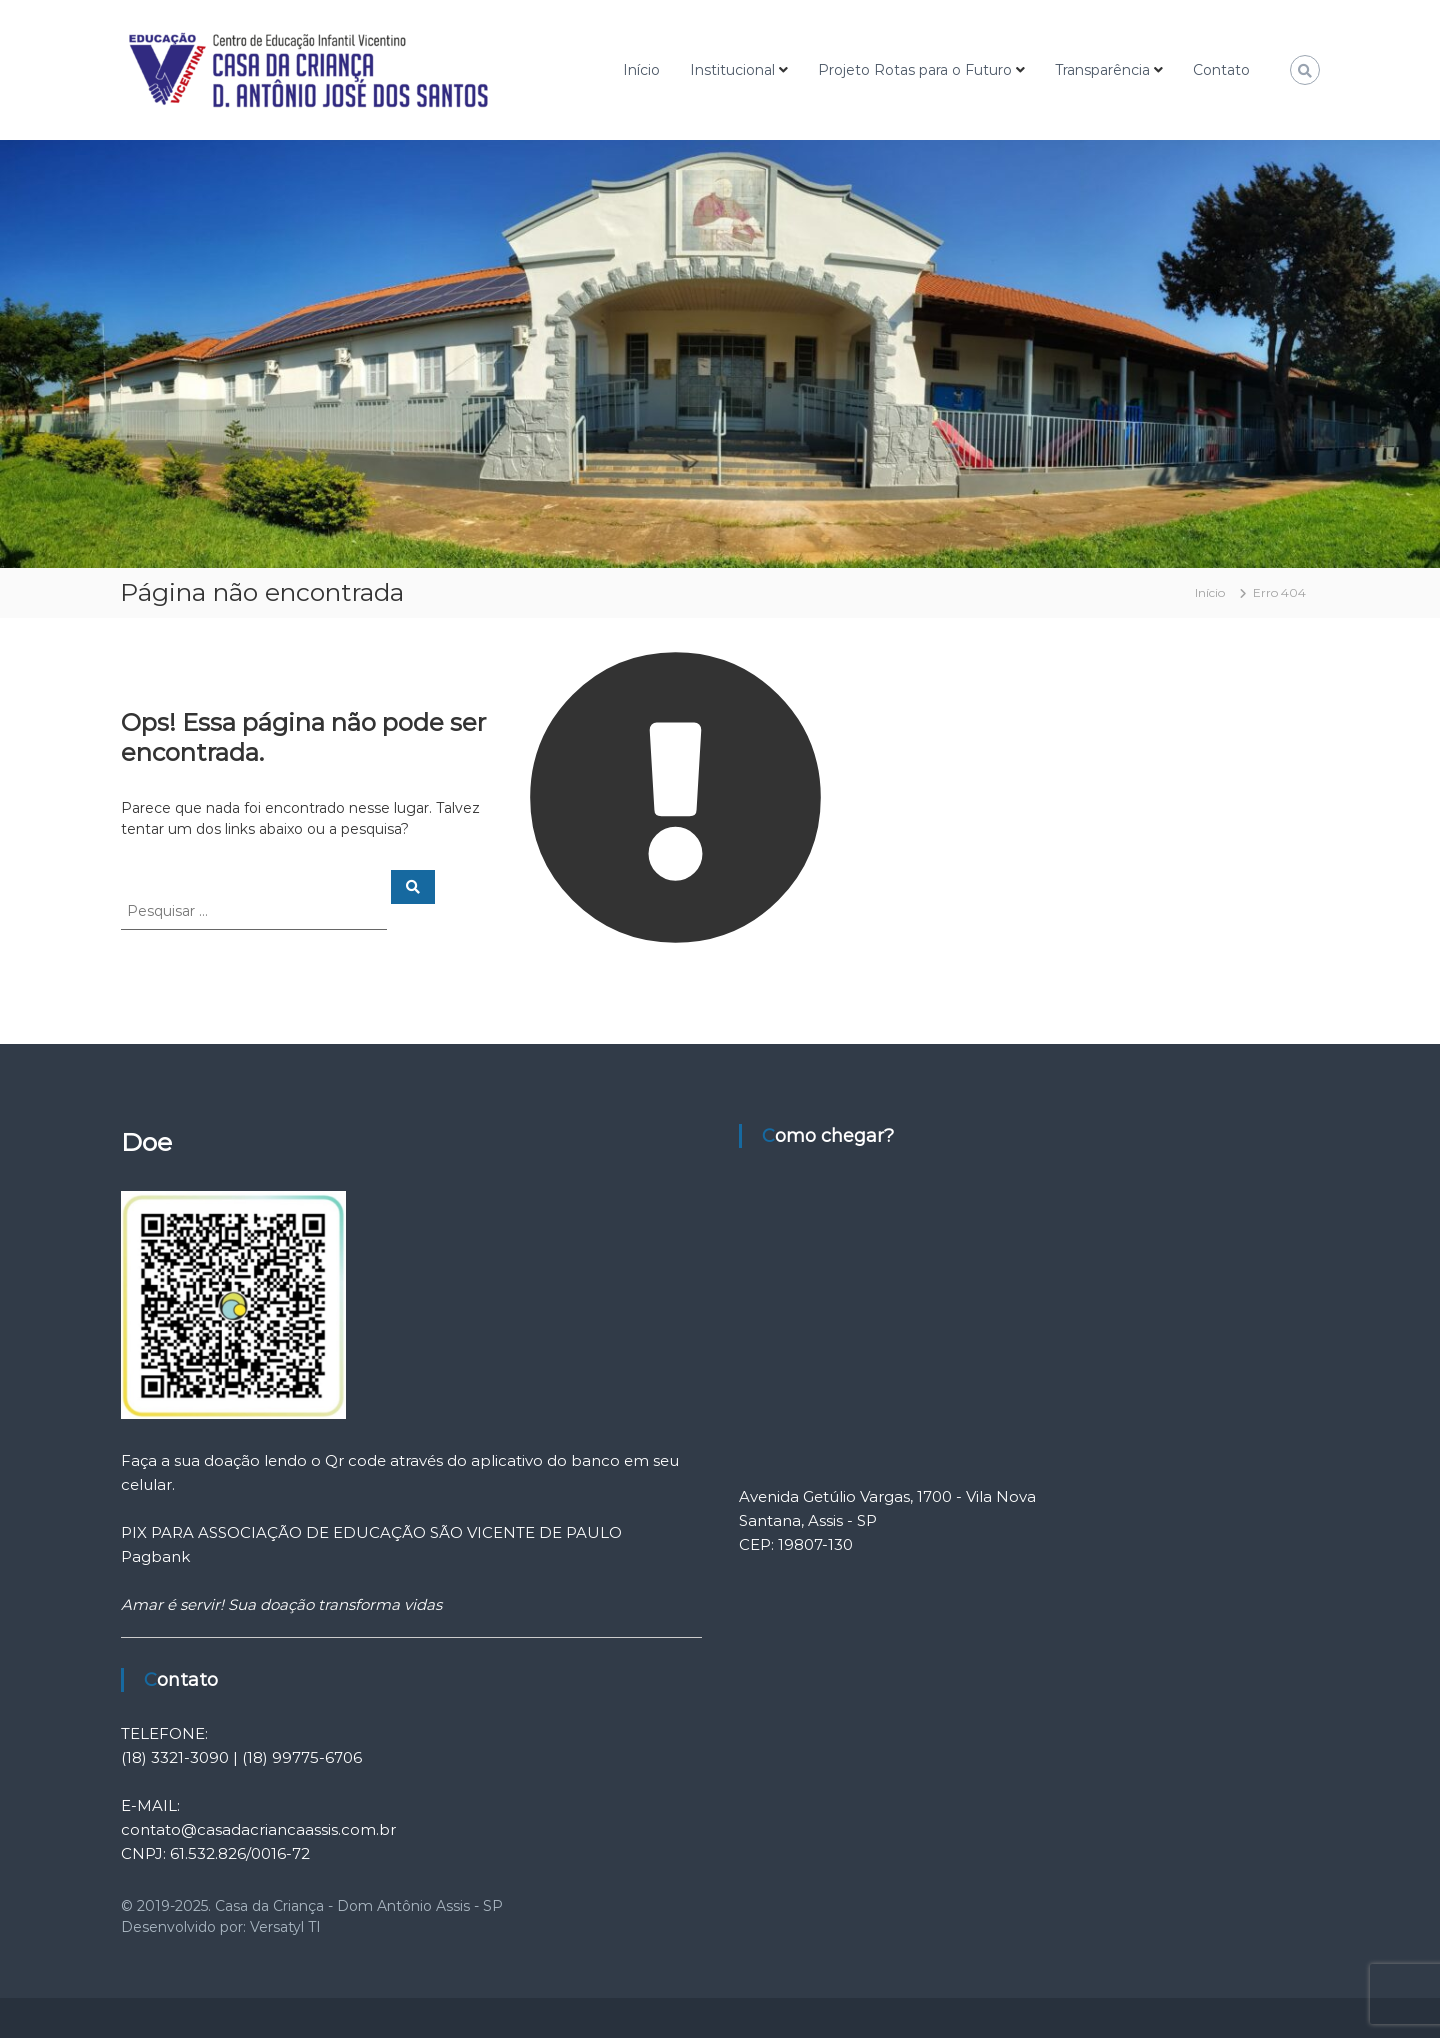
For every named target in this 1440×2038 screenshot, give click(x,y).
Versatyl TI (285, 1927)
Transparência (1102, 70)
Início (641, 70)
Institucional (732, 70)
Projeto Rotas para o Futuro (915, 70)
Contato (1221, 70)
